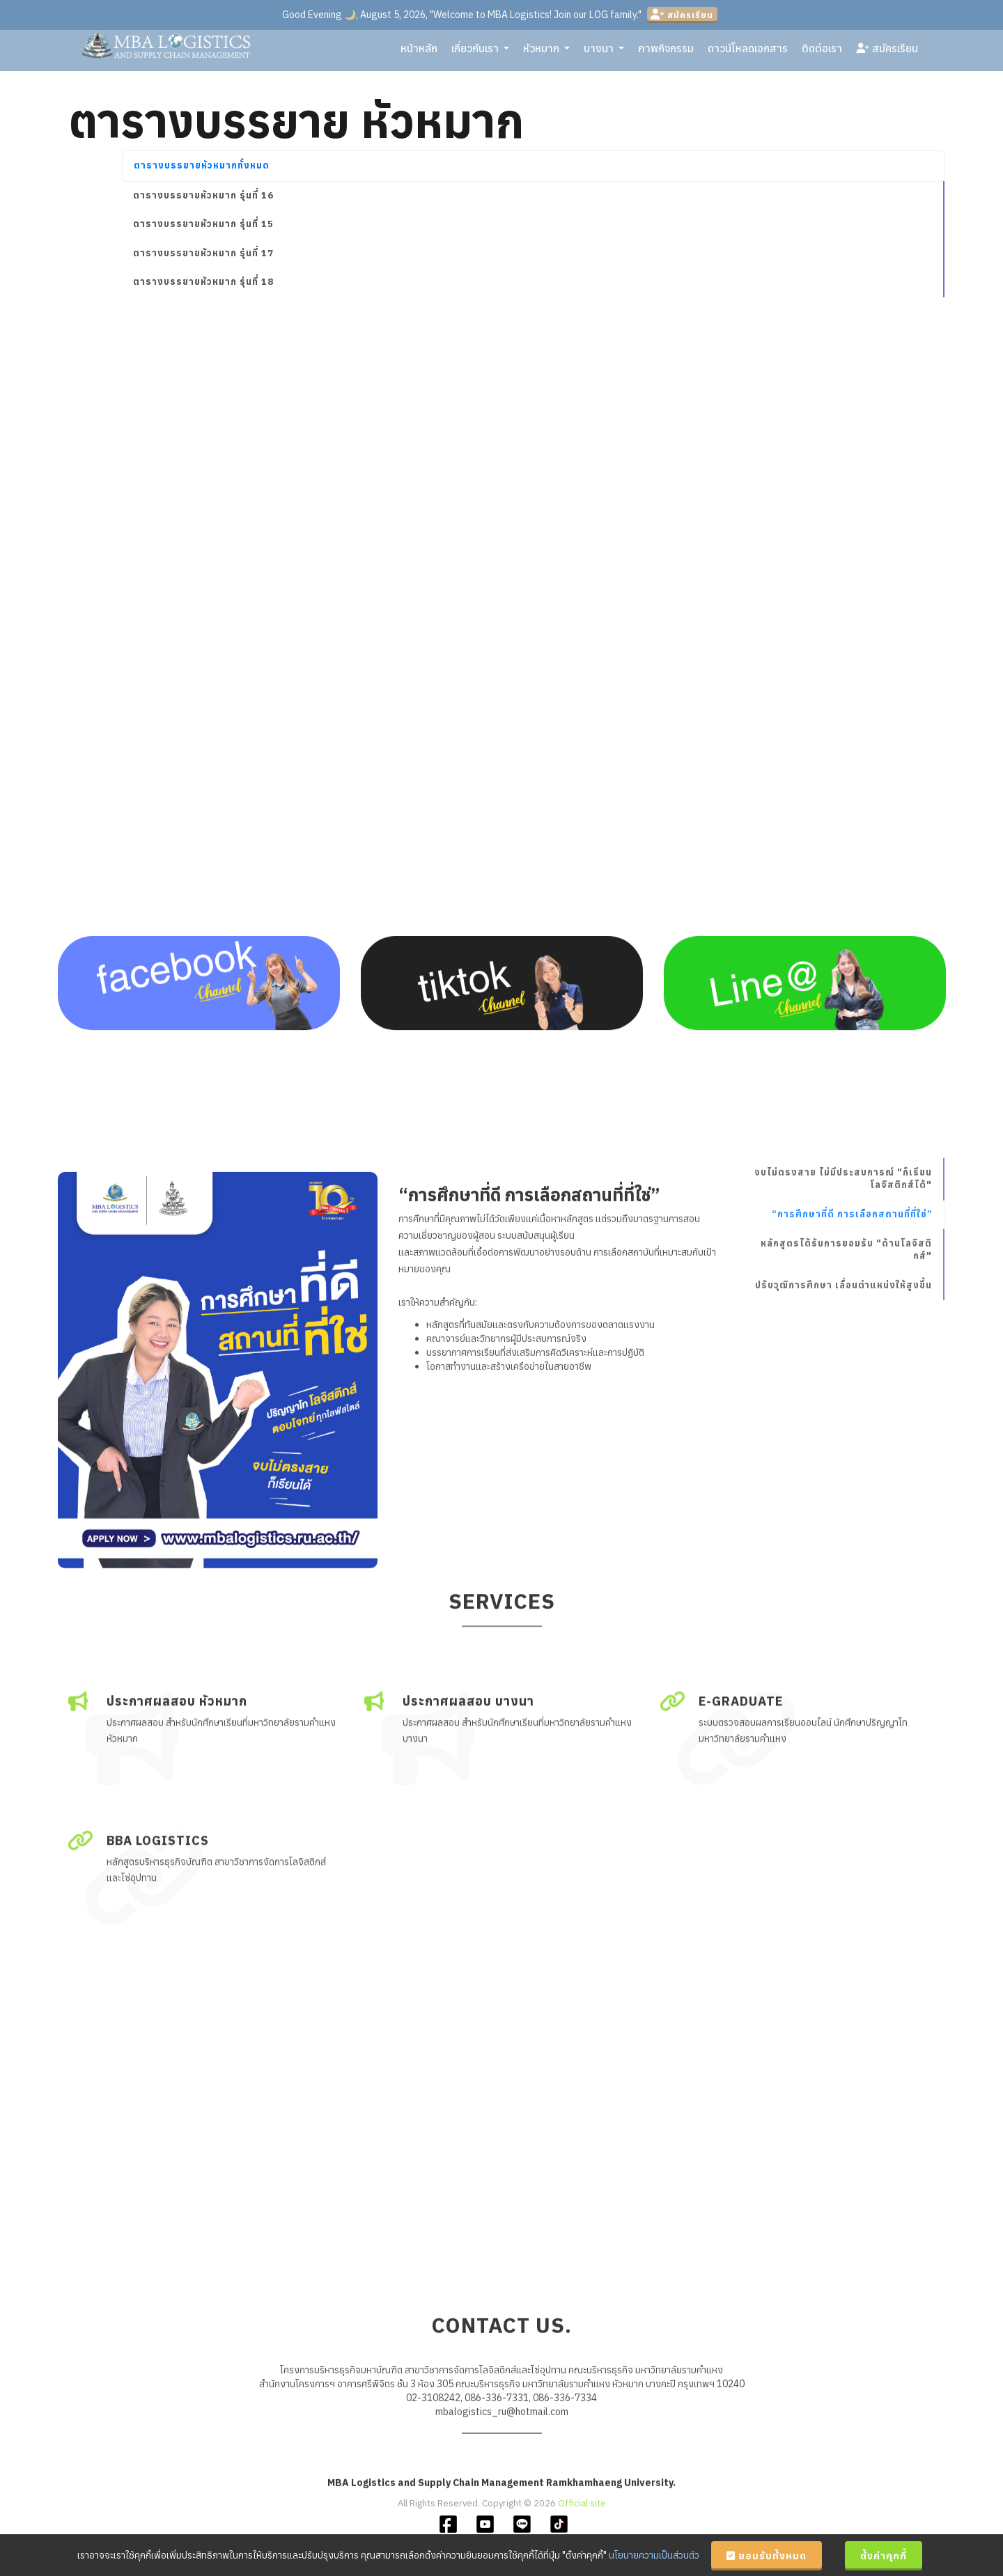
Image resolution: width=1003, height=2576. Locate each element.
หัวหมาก (546, 51)
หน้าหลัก (419, 51)
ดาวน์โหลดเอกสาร (748, 51)
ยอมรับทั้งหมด (766, 2556)
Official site (582, 2516)
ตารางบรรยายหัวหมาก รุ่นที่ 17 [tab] (203, 253)
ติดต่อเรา (822, 51)
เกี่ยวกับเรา (480, 51)
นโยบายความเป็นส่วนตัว (654, 2555)
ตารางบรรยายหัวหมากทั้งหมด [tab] (202, 165)
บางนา (604, 51)
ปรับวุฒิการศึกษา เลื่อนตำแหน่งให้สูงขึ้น (843, 1543)
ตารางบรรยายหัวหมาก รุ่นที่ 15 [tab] (203, 224)
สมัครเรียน (682, 14)
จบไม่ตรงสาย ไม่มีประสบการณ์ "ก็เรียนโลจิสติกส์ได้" (843, 1436)
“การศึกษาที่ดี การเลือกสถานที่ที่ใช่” (852, 1472)
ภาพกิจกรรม (666, 51)
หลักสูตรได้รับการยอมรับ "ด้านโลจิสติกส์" (846, 1508)
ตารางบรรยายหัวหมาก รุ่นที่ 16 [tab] (203, 195)
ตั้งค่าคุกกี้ (883, 2556)
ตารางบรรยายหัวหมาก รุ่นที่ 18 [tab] (203, 282)
